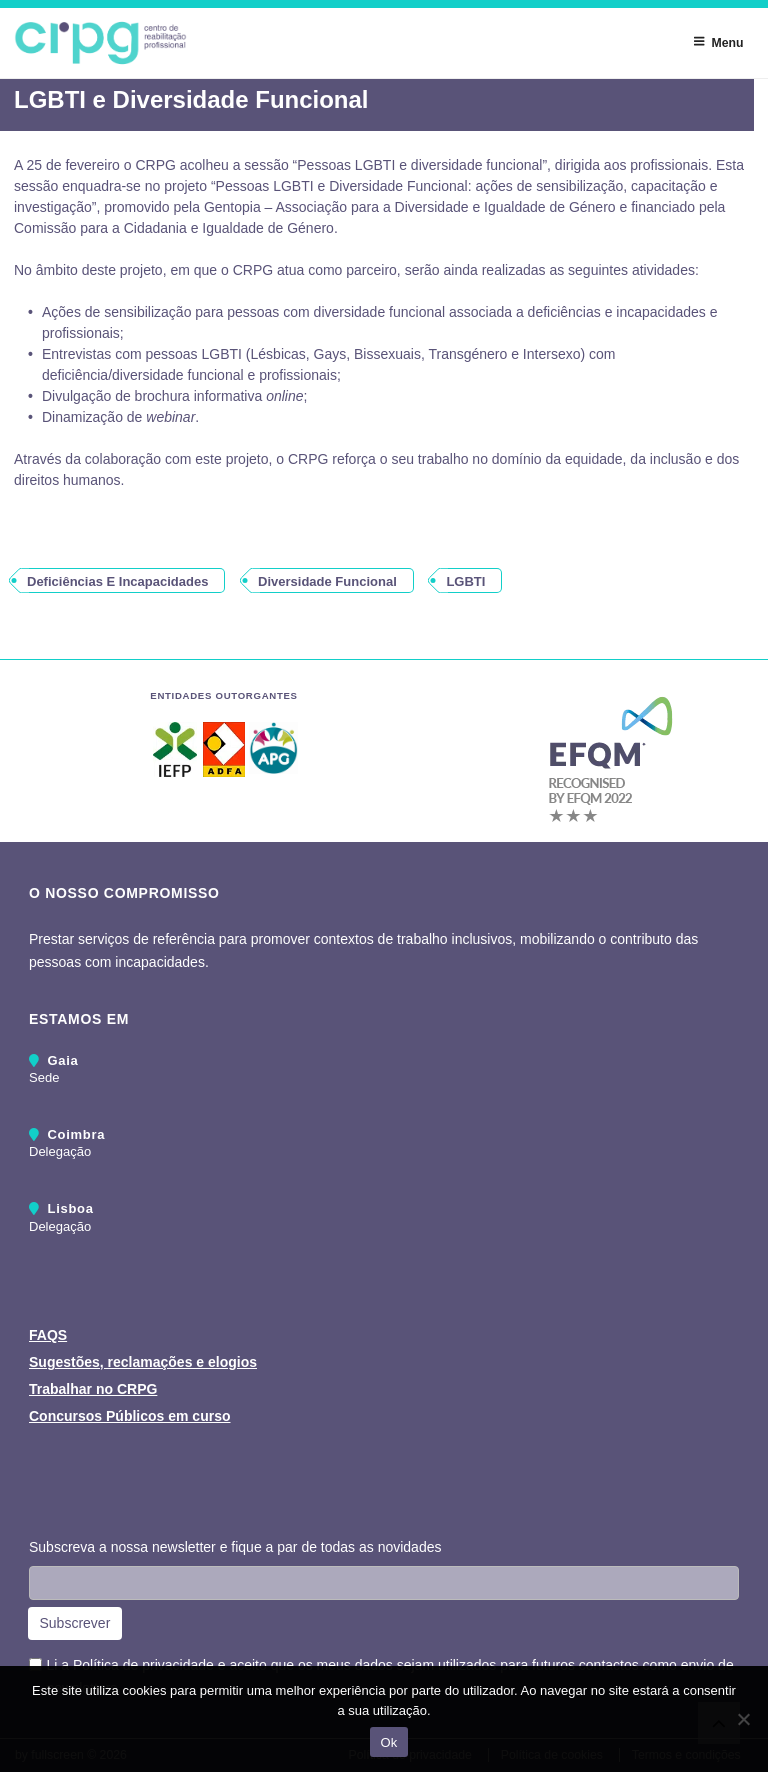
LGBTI (465, 581)
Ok (388, 1742)
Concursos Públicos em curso (130, 1416)
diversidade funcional (327, 581)
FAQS (48, 1335)
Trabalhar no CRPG (93, 1389)
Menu (718, 42)
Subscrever (75, 1623)
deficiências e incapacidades (117, 581)
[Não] (743, 1719)
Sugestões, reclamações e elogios (143, 1362)
